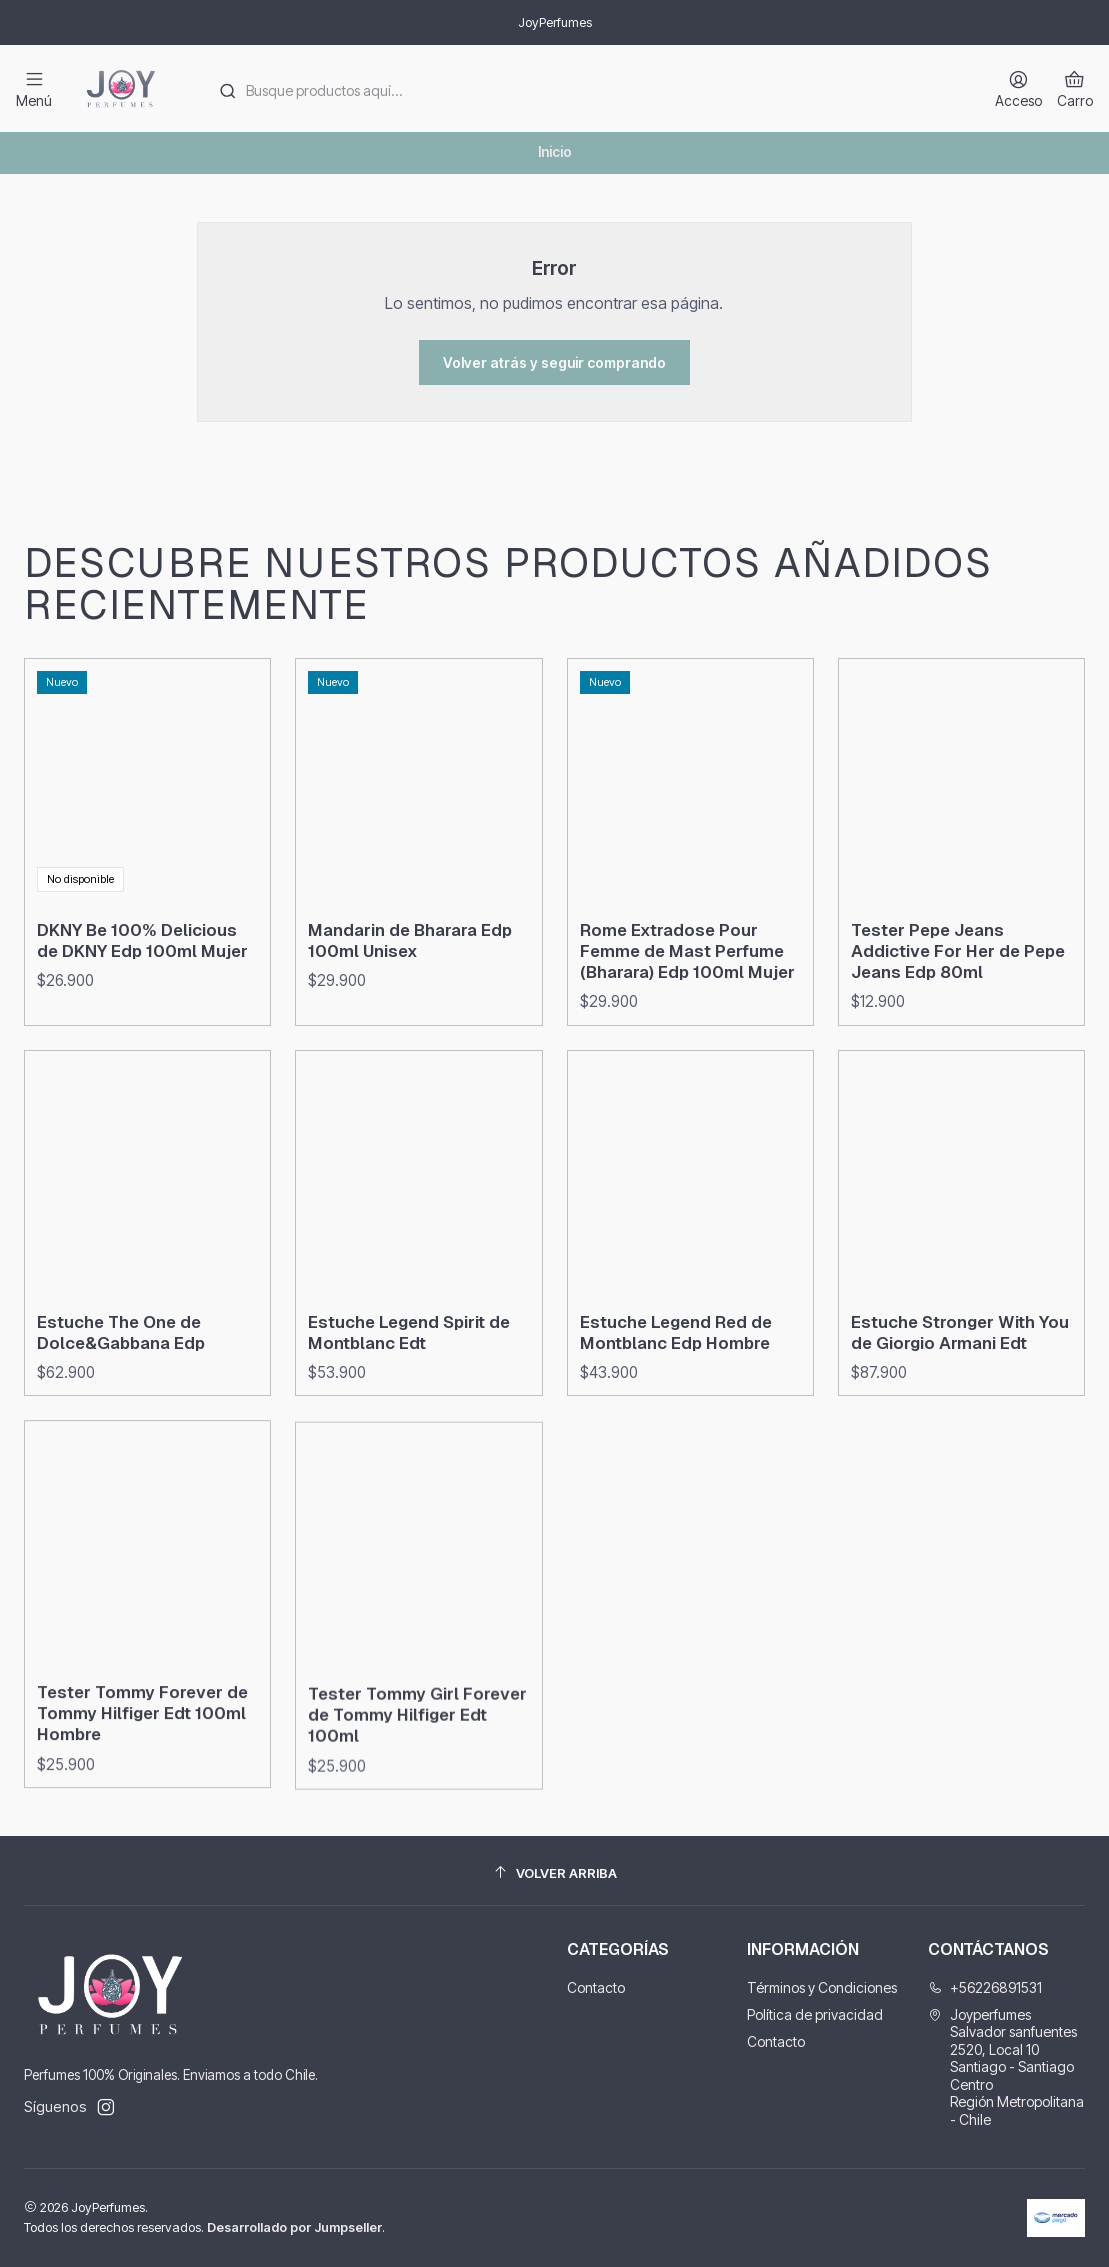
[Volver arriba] (554, 1873)
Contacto (596, 1987)
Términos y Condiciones (822, 1987)
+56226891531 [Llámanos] (985, 1987)
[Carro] (1075, 88)
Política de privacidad (815, 2014)
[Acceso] (1018, 88)
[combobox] (585, 89)
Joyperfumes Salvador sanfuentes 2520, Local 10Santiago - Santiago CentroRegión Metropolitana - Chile (1006, 2067)
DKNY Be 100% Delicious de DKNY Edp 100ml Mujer (142, 1038)
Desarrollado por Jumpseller (294, 2227)
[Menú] (34, 88)
